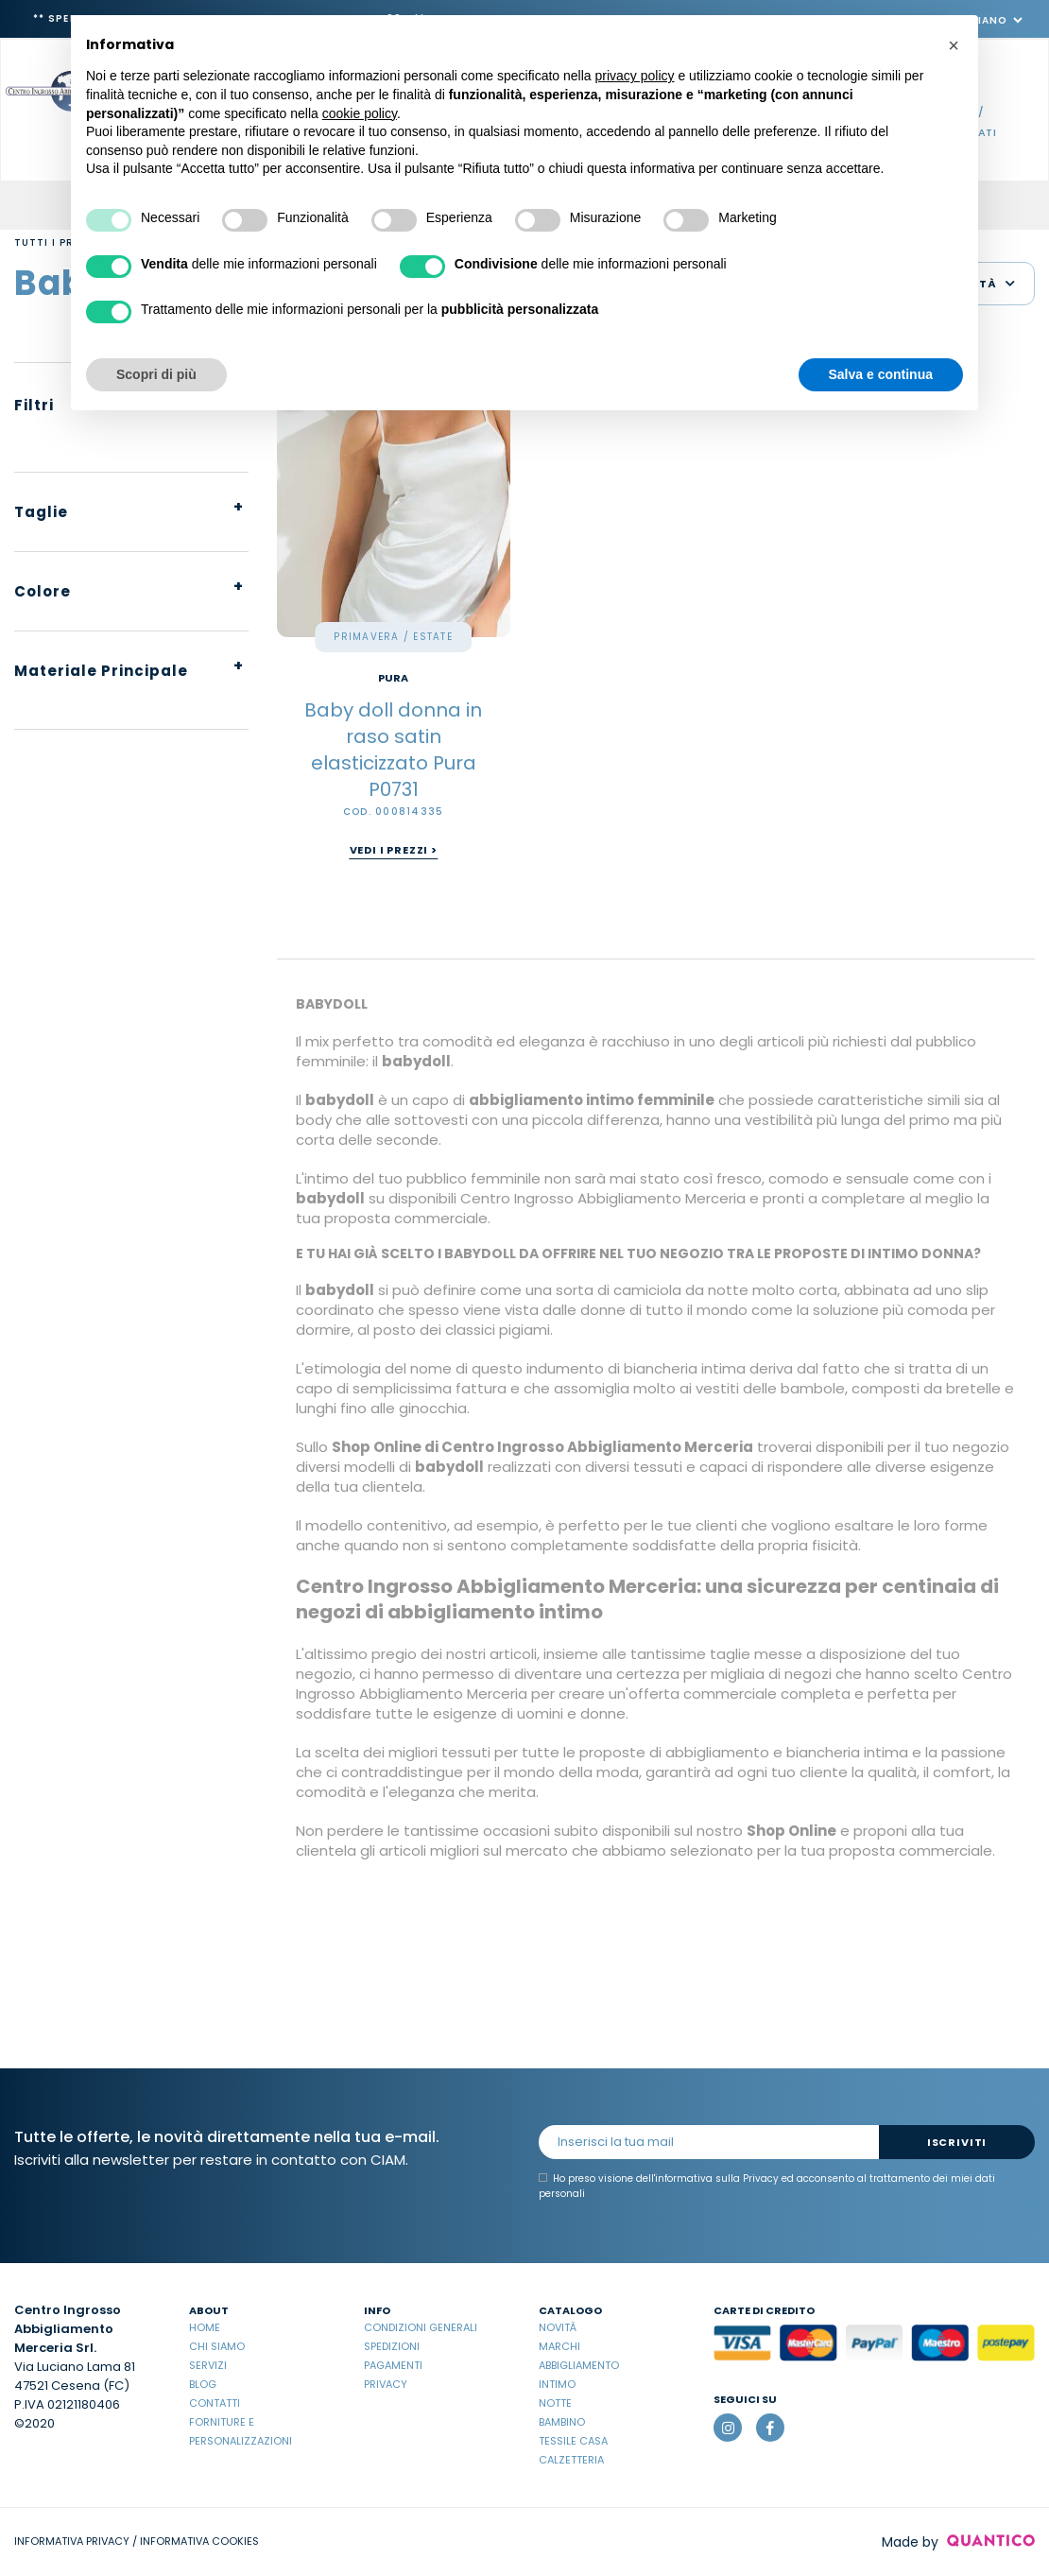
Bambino (562, 2421)
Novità (557, 2327)
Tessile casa (573, 2440)
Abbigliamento (579, 2365)
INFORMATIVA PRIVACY (71, 2541)
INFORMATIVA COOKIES (199, 2541)
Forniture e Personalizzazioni (240, 2431)
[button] (953, 45)
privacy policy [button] (635, 75)
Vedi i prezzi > (394, 849)
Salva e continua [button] (881, 374)
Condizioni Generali (420, 2327)
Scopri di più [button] (156, 374)
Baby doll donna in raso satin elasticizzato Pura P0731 (393, 750)
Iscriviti (957, 2142)
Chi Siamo (217, 2346)
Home (204, 2327)
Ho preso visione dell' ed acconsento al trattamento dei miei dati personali (767, 2186)
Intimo (557, 2384)
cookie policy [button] (359, 113)
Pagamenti (393, 2365)
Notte (555, 2403)
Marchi (559, 2346)
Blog (202, 2384)
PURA (393, 678)
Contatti (214, 2403)
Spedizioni (392, 2346)
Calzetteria (571, 2459)
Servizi (208, 2365)
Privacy (385, 2384)
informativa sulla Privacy (717, 2178)
